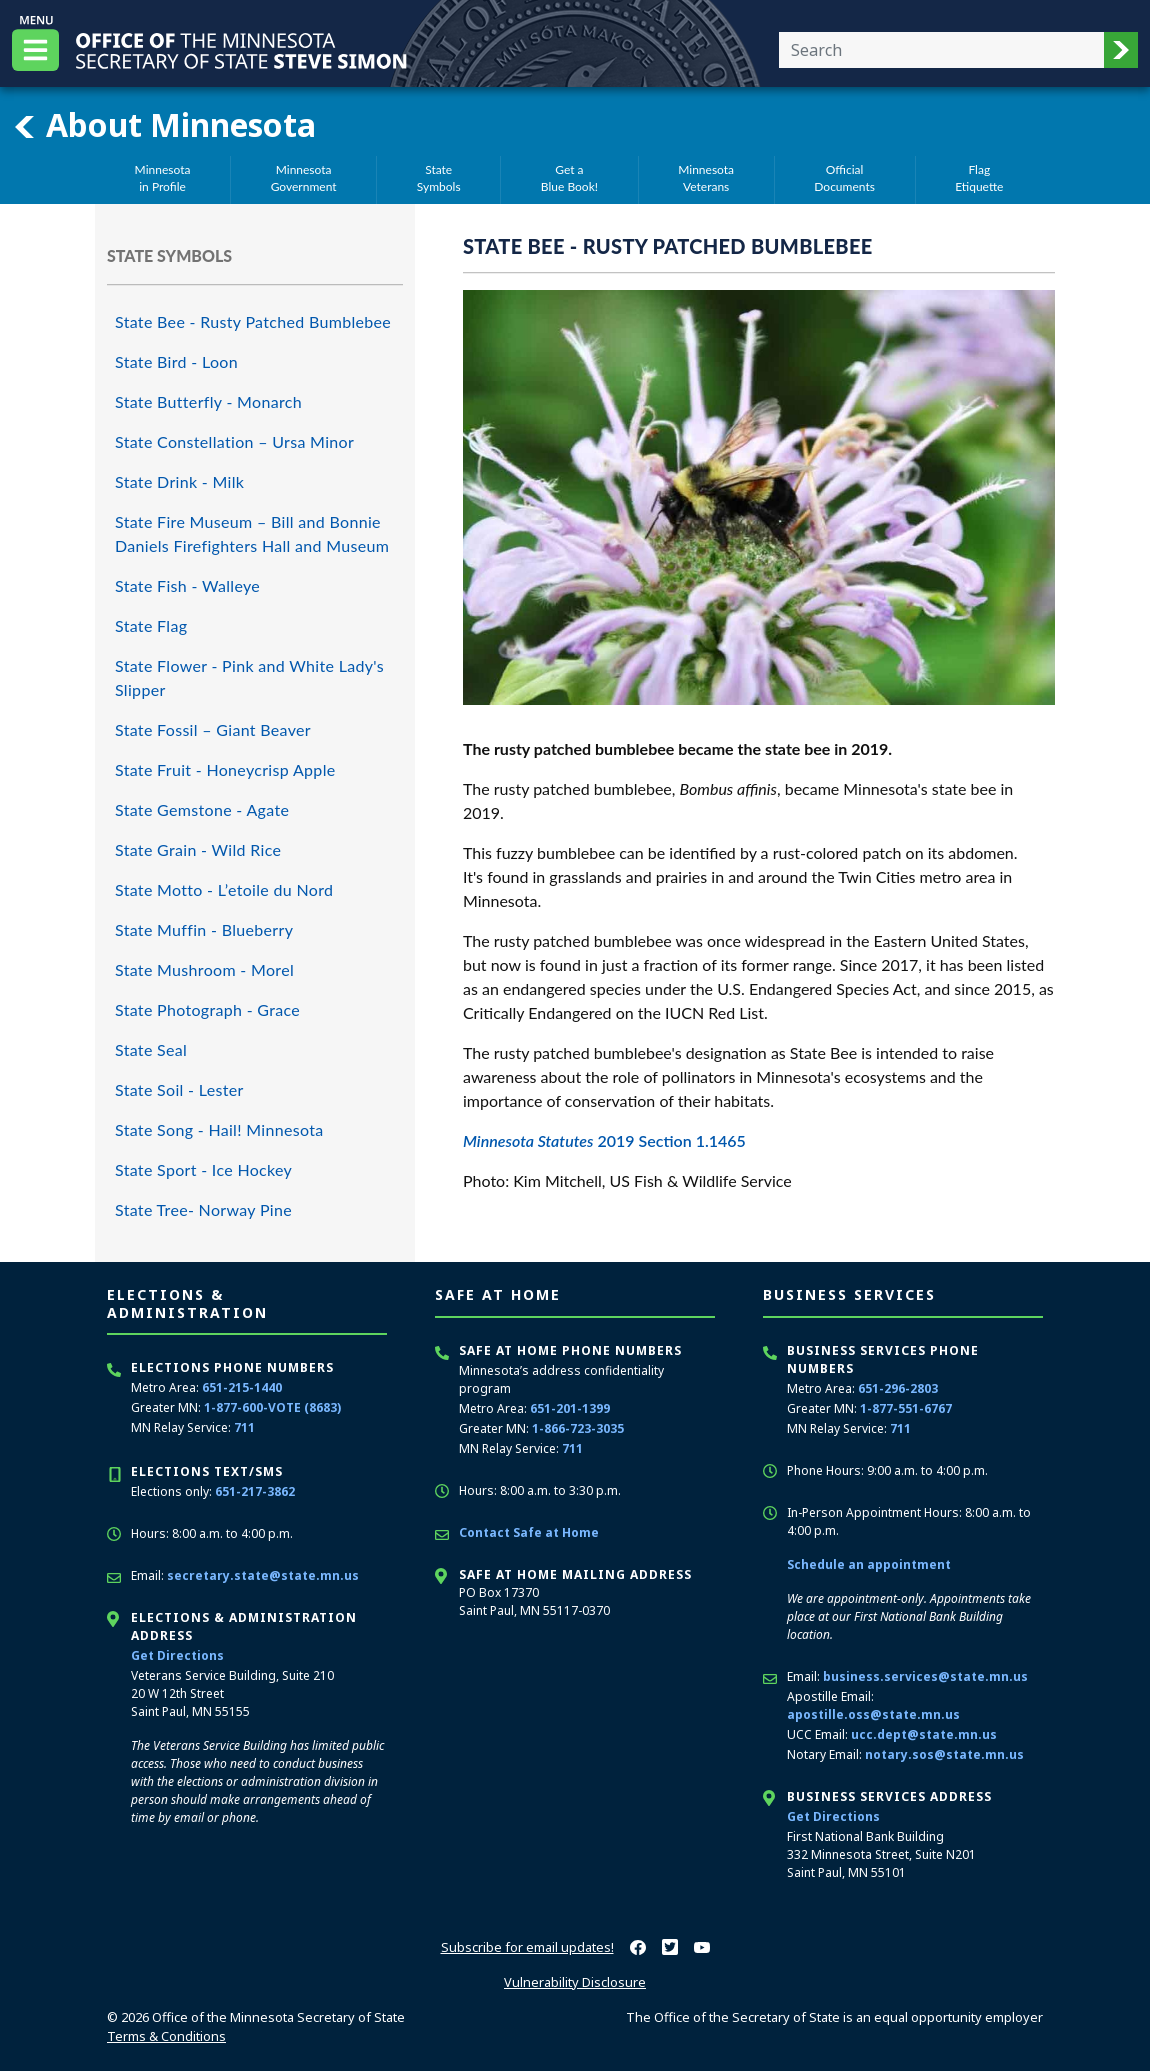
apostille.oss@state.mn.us (873, 1714)
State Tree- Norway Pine (203, 1209)
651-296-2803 (898, 1388)
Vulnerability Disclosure (575, 1982)
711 (244, 1427)
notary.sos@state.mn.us (944, 1754)
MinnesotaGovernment (304, 178)
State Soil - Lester (179, 1089)
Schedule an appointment (869, 1564)
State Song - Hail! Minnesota (219, 1129)
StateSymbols (439, 178)
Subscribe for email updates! (527, 1947)
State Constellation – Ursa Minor (234, 441)
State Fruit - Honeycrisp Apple (225, 769)
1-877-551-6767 (906, 1408)
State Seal (151, 1049)
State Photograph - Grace (207, 1009)
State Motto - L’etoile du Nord (224, 889)
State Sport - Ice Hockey (203, 1169)
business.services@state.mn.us (925, 1676)
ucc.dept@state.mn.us (924, 1734)
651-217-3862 (255, 1491)
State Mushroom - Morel (204, 969)
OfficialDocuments (844, 178)
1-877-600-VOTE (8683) (272, 1407)
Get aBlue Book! (569, 178)
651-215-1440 (242, 1387)
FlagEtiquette (979, 178)
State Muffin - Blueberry (204, 929)
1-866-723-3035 (578, 1428)
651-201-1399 (570, 1408)
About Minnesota (164, 125)
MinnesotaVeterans (706, 178)
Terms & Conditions (166, 2036)
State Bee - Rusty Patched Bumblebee (253, 321)
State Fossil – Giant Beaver (213, 729)
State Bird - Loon (176, 361)
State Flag (151, 625)
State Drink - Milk (179, 481)
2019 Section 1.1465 (604, 1140)
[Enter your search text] (941, 50)
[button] (1121, 50)
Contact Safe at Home (529, 1532)
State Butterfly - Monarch (208, 401)
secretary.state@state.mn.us (263, 1575)
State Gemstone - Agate (202, 809)
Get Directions (177, 1655)
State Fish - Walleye (187, 585)
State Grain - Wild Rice (198, 849)
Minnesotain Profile (163, 178)
